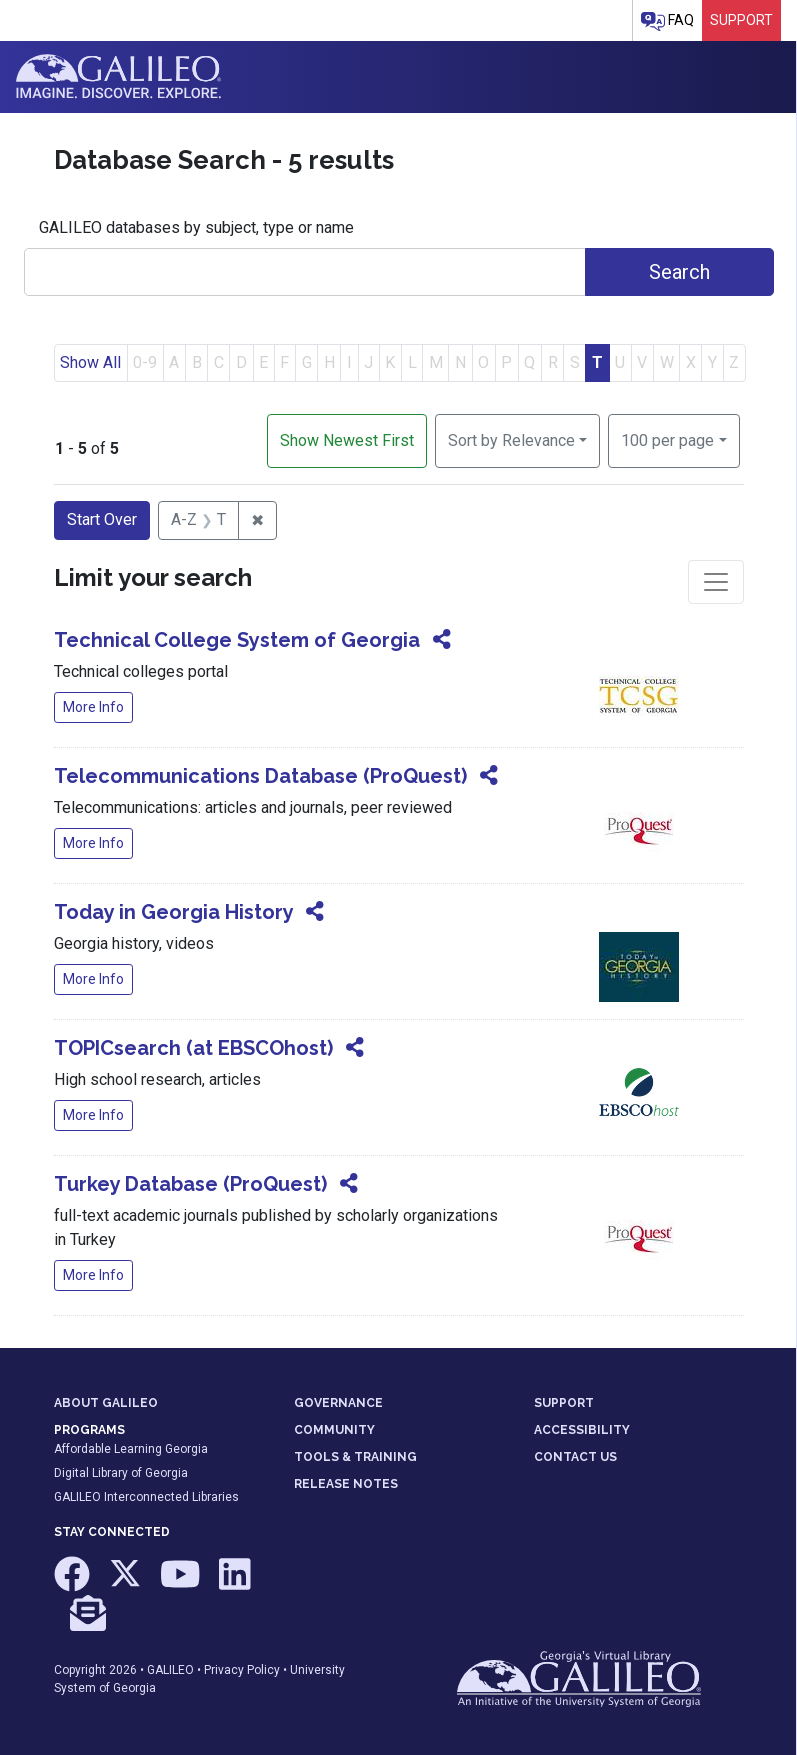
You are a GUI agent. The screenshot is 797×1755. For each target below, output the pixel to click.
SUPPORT (564, 1403)
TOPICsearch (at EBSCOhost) (193, 1048)
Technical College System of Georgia (237, 640)
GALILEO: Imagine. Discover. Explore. (118, 77)
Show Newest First (347, 440)
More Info (93, 707)
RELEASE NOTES (346, 1484)
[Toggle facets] (716, 582)
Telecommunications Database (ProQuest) (260, 776)
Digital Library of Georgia (121, 1473)
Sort (511, 440)
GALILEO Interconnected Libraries (146, 1497)
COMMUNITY (334, 1430)
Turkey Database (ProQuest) (190, 1184)
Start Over (102, 519)
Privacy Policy (242, 1670)
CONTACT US (575, 1457)
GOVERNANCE (338, 1403)
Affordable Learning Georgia (131, 1449)
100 (667, 439)
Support (741, 20)
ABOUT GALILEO (106, 1403)
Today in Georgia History (173, 912)
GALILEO (170, 1670)
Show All (90, 362)
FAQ (667, 21)
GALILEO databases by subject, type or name (196, 227)
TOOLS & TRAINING (355, 1457)
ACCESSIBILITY (582, 1430)
